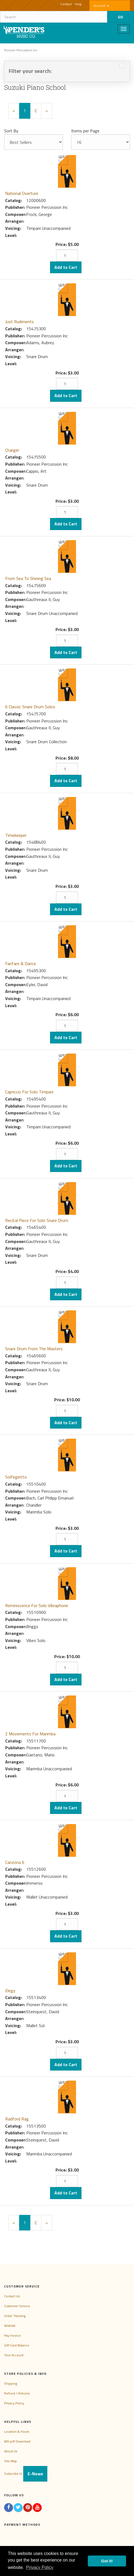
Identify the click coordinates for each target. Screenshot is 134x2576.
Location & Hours (16, 2431)
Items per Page (85, 130)
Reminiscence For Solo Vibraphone (36, 1605)
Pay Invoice (12, 2335)
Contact (66, 4)
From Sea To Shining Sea (28, 578)
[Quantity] (67, 255)
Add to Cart (65, 267)
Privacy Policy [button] (39, 2567)
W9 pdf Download (17, 2441)
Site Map (10, 2461)
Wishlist (9, 2325)
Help (78, 4)
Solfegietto (16, 1477)
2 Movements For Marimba (30, 1733)
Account (101, 5)
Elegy (10, 1990)
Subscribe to (25, 2473)
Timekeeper (16, 835)
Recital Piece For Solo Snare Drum (36, 1220)
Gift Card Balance (16, 2345)
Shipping (10, 2383)
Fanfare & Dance (20, 963)
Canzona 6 (14, 1862)
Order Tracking (14, 2315)
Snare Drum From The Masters (34, 1348)
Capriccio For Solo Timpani (29, 1091)
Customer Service (17, 2306)
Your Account (14, 2355)
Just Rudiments (19, 321)
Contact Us (12, 2296)
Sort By (11, 130)
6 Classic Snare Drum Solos (30, 706)
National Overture (21, 193)
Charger (12, 450)
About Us (10, 2451)
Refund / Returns (17, 2393)
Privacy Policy (14, 2403)
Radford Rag (17, 2119)
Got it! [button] (107, 2561)
